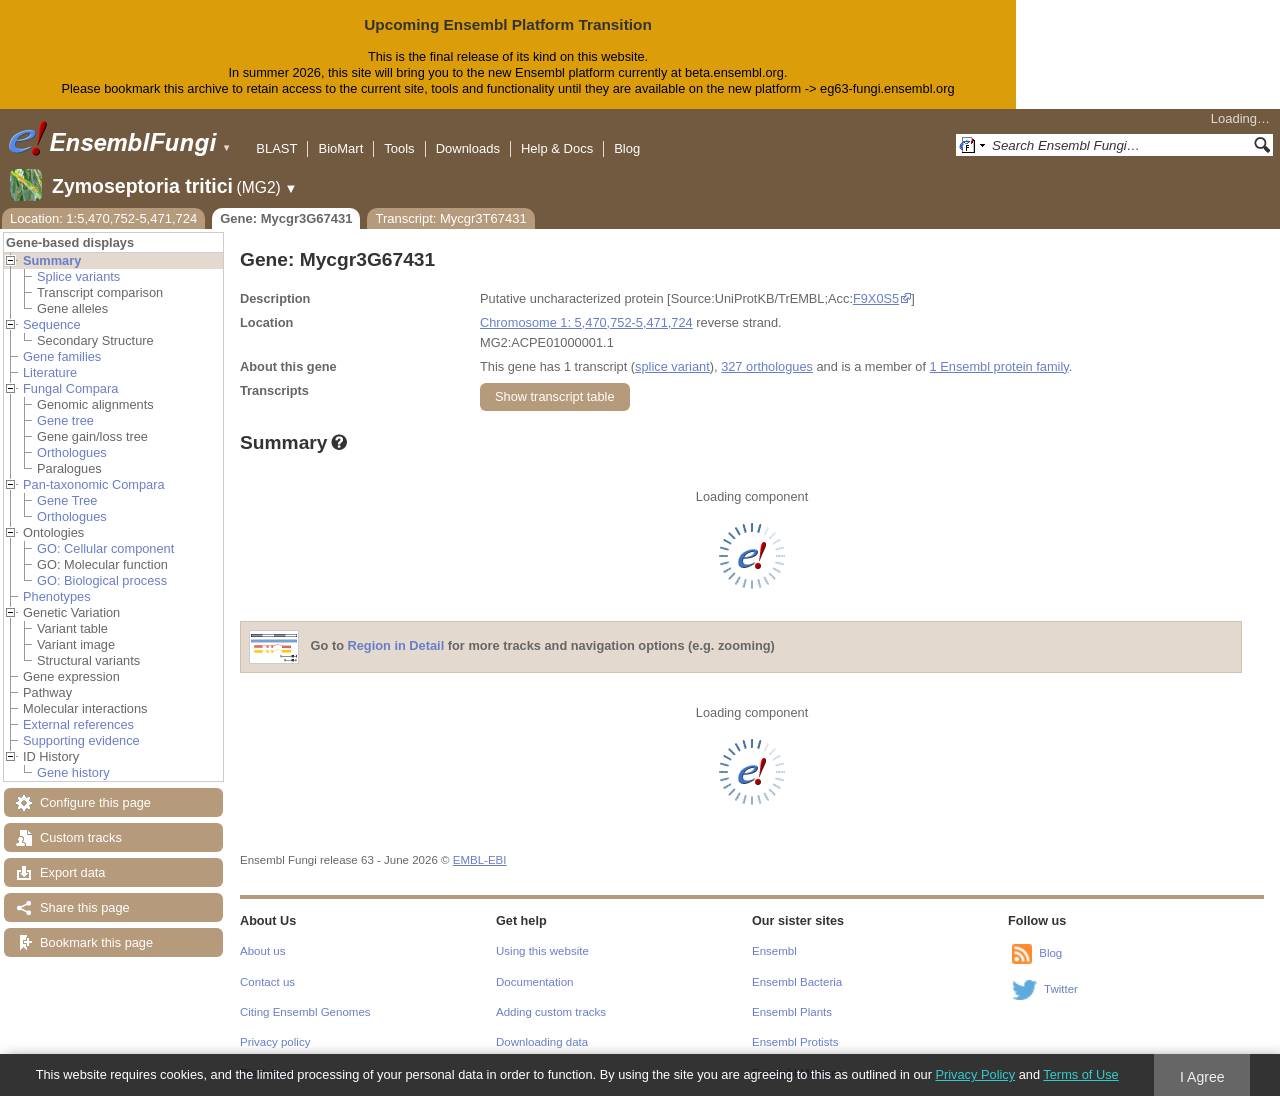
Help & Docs (557, 148)
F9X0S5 (876, 298)
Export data (72, 872)
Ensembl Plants (792, 1012)
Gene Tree (67, 500)
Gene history (73, 772)
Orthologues (72, 452)
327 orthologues (767, 366)
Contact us (267, 982)
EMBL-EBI (480, 860)
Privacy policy (275, 1042)
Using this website (542, 951)
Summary (52, 260)
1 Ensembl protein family (999, 366)
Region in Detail (396, 645)
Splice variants (78, 276)
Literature (50, 372)
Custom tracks (81, 837)
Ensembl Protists (795, 1042)
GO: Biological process (102, 580)
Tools (399, 148)
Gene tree (65, 420)
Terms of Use (1080, 1074)
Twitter (1061, 989)
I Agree (1202, 1077)
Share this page (85, 907)
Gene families (62, 356)
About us (262, 951)
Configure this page (95, 802)
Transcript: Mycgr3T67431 (450, 218)
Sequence (52, 324)
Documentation (534, 982)
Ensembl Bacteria (797, 982)
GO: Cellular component (105, 548)
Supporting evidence (81, 740)
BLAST (276, 148)
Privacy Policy (975, 1074)
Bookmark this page (96, 942)
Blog (627, 148)
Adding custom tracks (551, 1012)
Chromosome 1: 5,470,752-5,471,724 (586, 322)
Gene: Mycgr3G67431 (286, 218)
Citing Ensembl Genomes (305, 1012)
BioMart (340, 148)
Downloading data (542, 1042)
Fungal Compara (70, 388)
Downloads (468, 148)
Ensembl (774, 951)
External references (78, 724)
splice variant (672, 366)
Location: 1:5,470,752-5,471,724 (103, 218)
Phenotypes (57, 596)
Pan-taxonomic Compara (94, 484)
